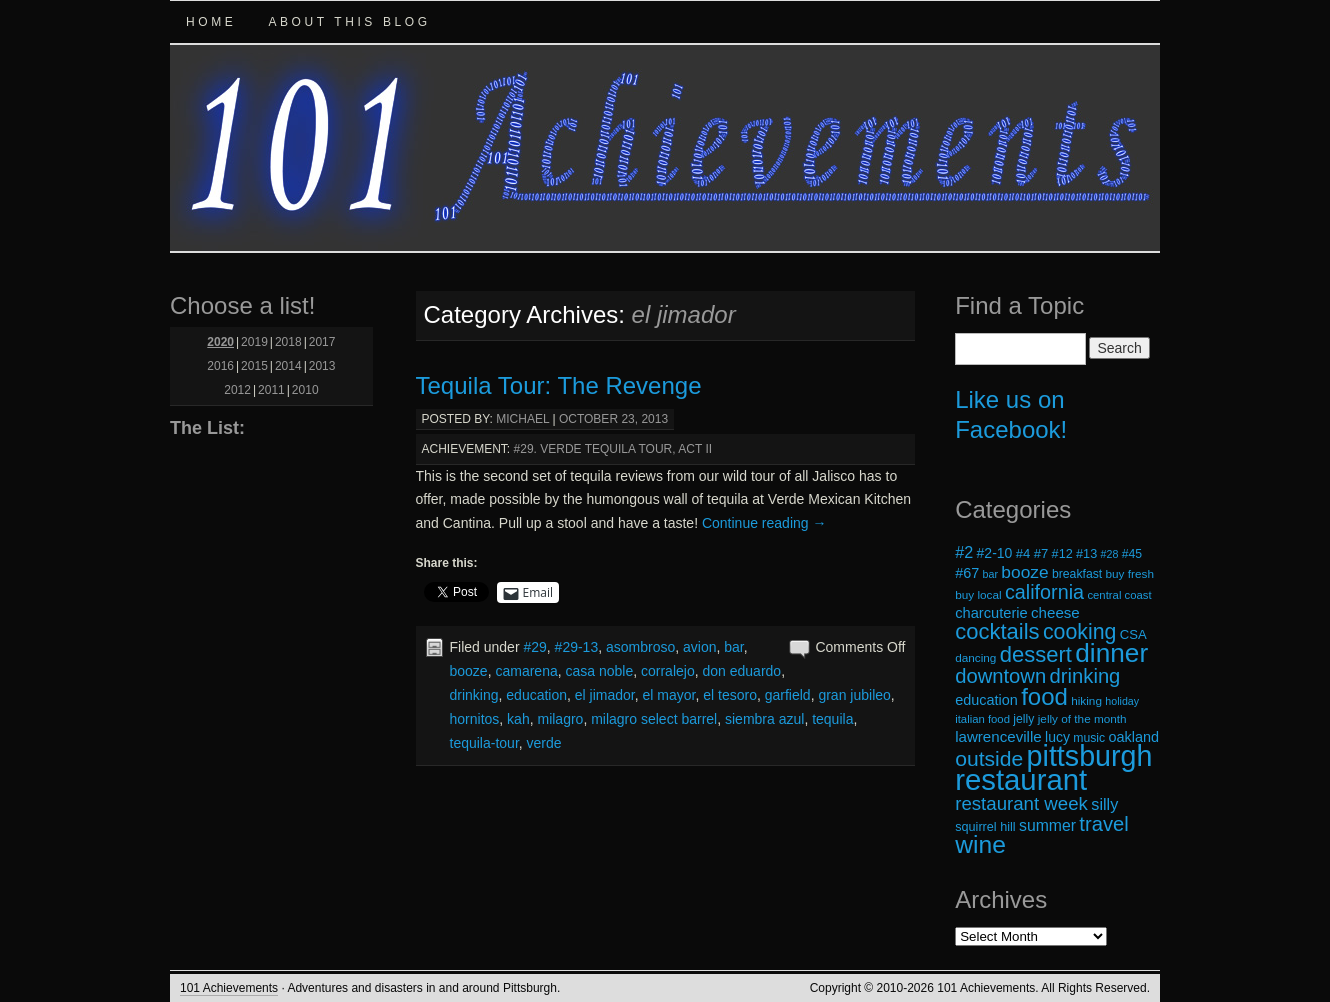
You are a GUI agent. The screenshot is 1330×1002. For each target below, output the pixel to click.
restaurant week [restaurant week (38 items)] (1021, 803)
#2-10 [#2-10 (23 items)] (995, 553)
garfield (788, 695)
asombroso (640, 647)
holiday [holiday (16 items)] (1122, 701)
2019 (254, 342)
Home (211, 22)
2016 (220, 366)
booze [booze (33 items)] (1024, 572)
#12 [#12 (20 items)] (1062, 554)
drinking (474, 695)
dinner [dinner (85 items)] (1111, 653)
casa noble (600, 671)
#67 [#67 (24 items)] (967, 573)
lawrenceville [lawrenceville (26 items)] (998, 736)
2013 (322, 366)
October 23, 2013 (613, 419)
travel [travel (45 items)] (1103, 824)
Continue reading (764, 523)
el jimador (605, 695)
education (536, 695)
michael (522, 419)
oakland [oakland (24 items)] (1134, 737)
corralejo (668, 671)
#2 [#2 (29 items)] (964, 552)
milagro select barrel (654, 719)
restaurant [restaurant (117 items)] (1021, 779)
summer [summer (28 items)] (1047, 825)
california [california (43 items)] (1044, 592)
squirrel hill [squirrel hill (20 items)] (985, 827)
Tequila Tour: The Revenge (559, 385)
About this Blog (349, 22)
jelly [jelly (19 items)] (1023, 719)
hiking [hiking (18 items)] (1086, 700)
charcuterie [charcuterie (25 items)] (991, 613)
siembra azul (764, 719)
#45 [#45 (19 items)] (1132, 554)
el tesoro (730, 695)
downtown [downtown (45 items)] (1000, 676)
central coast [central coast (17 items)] (1119, 595)
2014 (288, 366)
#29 (534, 647)
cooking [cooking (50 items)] (1080, 632)
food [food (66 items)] (1044, 696)
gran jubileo (854, 695)
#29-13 (577, 647)
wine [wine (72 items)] (980, 844)
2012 (237, 390)
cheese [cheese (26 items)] (1055, 612)
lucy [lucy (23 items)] (1057, 737)
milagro (560, 719)
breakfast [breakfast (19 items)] (1077, 574)
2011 (271, 390)
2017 (322, 342)
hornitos (475, 719)
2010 (305, 390)
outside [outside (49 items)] (989, 758)
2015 (254, 366)
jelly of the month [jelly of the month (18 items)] (1082, 718)
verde (544, 743)
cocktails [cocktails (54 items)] (997, 631)
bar (733, 647)
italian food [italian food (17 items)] (982, 719)
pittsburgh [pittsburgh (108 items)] (1090, 756)
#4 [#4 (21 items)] (1023, 553)
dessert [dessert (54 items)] (1036, 654)
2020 (220, 342)
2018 (288, 342)
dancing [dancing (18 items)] (975, 657)
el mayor (669, 695)
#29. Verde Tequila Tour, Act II (613, 449)
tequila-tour (484, 743)
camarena (526, 671)
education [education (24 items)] (986, 700)
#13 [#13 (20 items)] (1086, 554)
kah (518, 719)
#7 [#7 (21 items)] (1041, 553)
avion (699, 647)
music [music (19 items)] (1089, 738)
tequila (832, 719)
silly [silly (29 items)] (1104, 804)
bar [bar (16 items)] (990, 574)
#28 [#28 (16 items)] (1110, 554)
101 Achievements (229, 988)
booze (469, 671)
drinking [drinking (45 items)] (1085, 676)
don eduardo (741, 671)
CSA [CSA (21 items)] (1133, 634)
